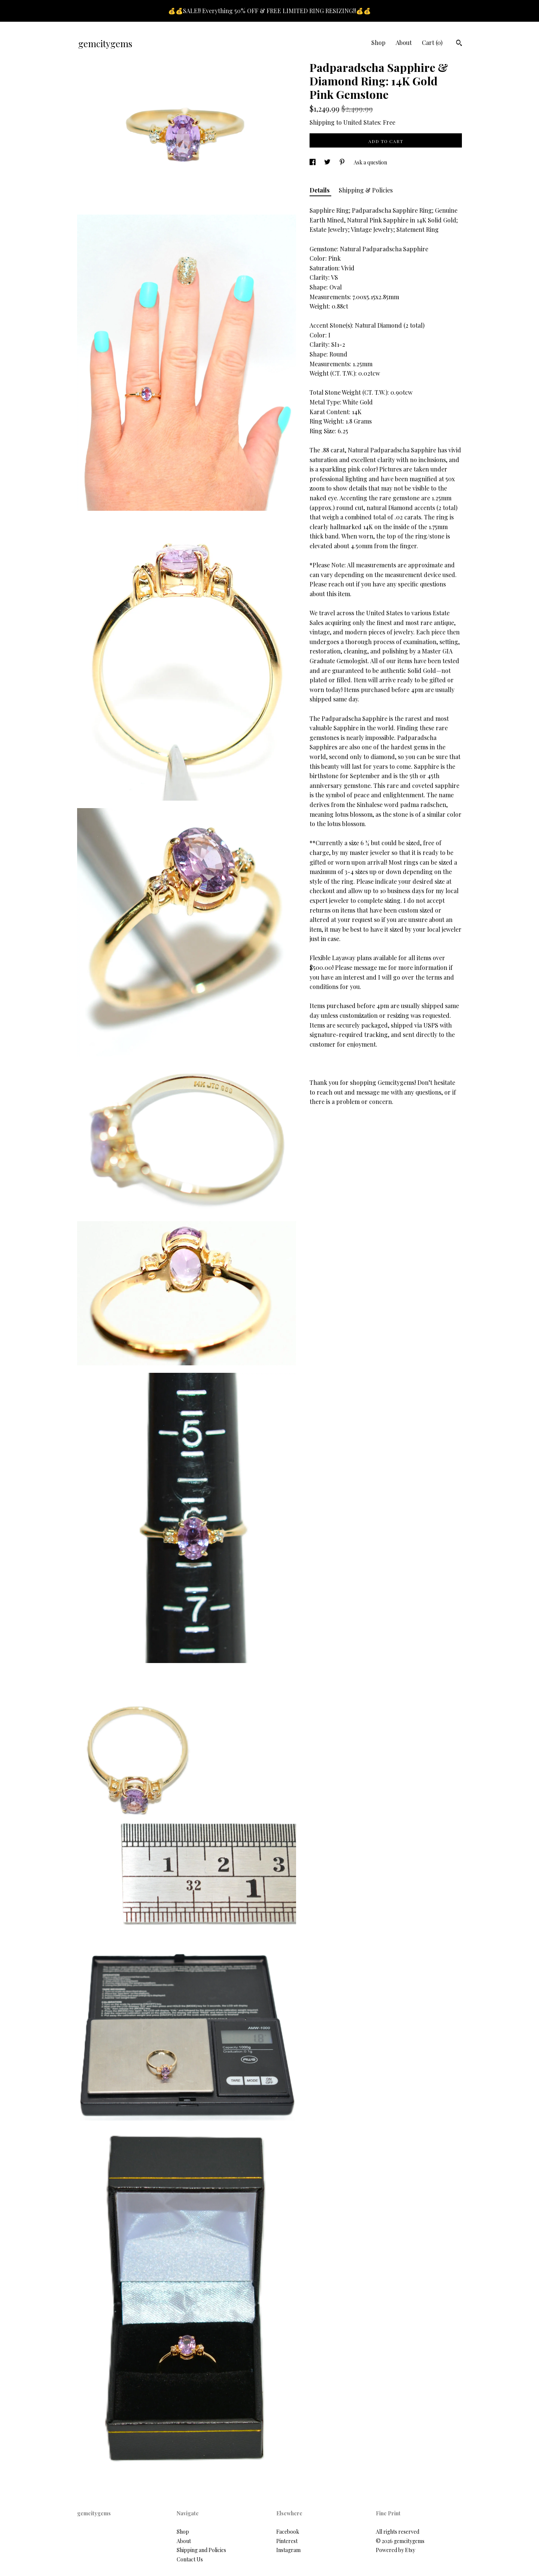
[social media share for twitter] (328, 162)
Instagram (288, 2550)
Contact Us (190, 2559)
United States (361, 122)
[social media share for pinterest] (342, 162)
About (404, 42)
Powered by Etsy (395, 2550)
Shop (378, 42)
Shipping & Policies (366, 190)
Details (320, 190)
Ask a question (370, 162)
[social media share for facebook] (313, 162)
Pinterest (287, 2541)
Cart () (432, 42)
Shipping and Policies (201, 2550)
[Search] (459, 44)
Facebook (287, 2531)
